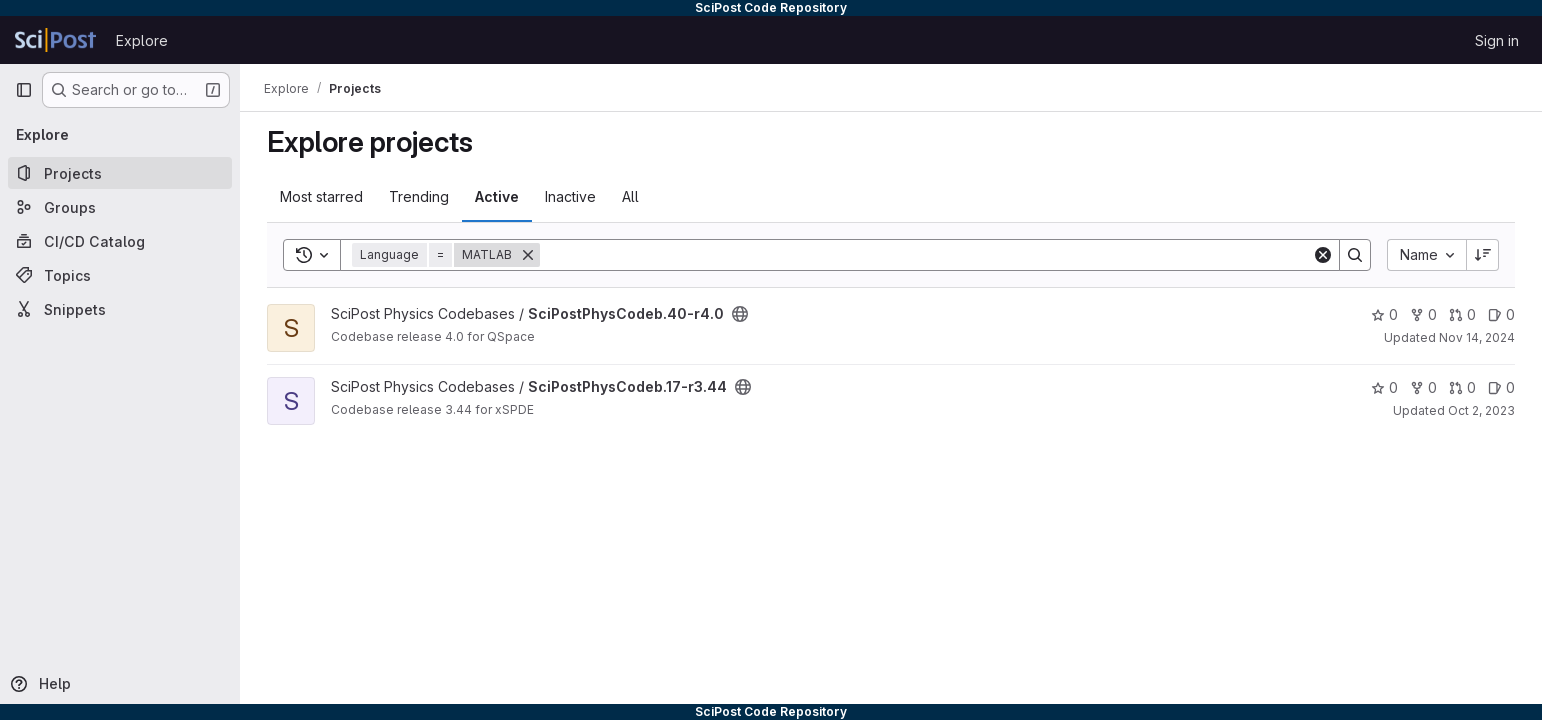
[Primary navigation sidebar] (24, 90)
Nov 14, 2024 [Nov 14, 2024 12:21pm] (1477, 337)
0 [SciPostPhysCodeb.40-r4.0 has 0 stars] (1384, 314)
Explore (142, 40)
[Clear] (1323, 255)
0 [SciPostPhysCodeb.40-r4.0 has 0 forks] (1423, 314)
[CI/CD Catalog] (120, 241)
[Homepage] (55, 40)
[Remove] (528, 255)
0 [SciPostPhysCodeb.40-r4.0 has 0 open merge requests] (1462, 314)
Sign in (1497, 40)
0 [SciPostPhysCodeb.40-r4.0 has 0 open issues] (1501, 314)
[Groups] (120, 207)
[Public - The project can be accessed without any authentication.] (740, 314)
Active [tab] (497, 196)
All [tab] (630, 196)
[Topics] (120, 275)
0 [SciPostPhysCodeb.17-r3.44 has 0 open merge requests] (1462, 387)
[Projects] (120, 173)
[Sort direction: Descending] (1483, 255)
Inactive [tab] (570, 196)
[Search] (926, 255)
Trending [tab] (419, 196)
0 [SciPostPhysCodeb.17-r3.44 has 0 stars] (1384, 387)
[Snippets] (120, 309)
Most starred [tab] (321, 196)
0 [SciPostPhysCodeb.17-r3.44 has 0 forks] (1423, 387)
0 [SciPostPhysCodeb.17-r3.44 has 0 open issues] (1501, 387)
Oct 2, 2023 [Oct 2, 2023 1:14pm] (1481, 410)
